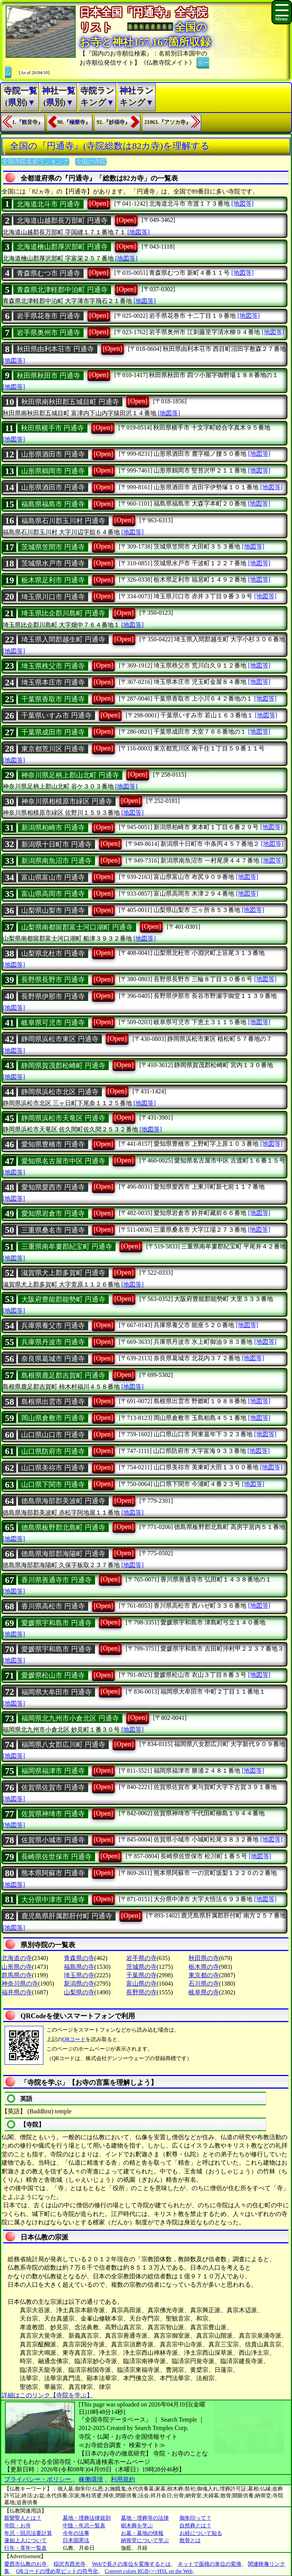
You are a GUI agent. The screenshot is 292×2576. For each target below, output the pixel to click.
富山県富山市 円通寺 (53, 877)
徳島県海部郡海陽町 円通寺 (63, 1554)
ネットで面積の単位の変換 (209, 2564)
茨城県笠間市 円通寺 (53, 547)
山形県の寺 (17, 1967)
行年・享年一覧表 (25, 2548)
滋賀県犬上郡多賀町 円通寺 (63, 1273)
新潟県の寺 (79, 1983)
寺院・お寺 (17, 2525)
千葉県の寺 (141, 1975)
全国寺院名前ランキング (35, 162)
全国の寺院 (91, 162)
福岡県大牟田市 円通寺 (56, 1692)
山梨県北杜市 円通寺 (53, 953)
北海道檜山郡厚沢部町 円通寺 (62, 247)
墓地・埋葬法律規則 (87, 2518)
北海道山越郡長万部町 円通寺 (62, 220)
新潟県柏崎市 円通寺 (53, 827)
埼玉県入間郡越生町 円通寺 (63, 639)
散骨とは (190, 2540)
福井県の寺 (17, 1992)
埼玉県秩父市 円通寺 (53, 666)
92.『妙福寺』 (113, 122)
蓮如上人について (25, 2540)
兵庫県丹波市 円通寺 (53, 1342)
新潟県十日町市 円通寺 (56, 844)
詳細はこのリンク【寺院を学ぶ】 (47, 2395)
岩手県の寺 (141, 1958)
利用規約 (123, 2479)
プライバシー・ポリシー (38, 2479)
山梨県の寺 (79, 1992)
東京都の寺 (204, 1975)
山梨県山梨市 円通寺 (53, 910)
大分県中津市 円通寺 (53, 1899)
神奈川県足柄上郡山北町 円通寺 (70, 775)
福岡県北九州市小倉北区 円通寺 (70, 1718)
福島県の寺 (79, 1967)
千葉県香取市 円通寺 (53, 699)
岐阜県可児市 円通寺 (53, 1022)
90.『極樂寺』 (74, 122)
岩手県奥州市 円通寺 (48, 332)
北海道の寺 (17, 1958)
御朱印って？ (195, 2518)
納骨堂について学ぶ (145, 2540)
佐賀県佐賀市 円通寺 (53, 1787)
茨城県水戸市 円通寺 (53, 563)
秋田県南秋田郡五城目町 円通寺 (70, 402)
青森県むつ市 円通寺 (48, 273)
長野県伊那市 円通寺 (53, 996)
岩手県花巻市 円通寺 (48, 316)
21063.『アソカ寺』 (167, 122)
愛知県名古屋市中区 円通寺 (63, 1161)
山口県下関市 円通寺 (53, 1484)
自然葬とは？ (195, 2525)
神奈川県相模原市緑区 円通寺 (66, 801)
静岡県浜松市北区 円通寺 (59, 1092)
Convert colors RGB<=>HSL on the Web (148, 2571)
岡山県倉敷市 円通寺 (53, 1418)
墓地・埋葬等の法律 (145, 2518)
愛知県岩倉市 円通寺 (53, 1213)
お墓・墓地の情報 (142, 2533)
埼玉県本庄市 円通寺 (53, 682)
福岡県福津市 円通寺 (53, 1771)
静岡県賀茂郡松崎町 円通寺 (63, 1065)
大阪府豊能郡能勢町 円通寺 (63, 1299)
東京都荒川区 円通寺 (53, 749)
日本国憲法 (76, 2540)
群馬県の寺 (17, 1975)
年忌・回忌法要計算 (28, 2533)
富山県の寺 (141, 1983)
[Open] (99, 203)
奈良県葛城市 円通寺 (53, 1359)
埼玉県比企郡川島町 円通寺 (63, 613)
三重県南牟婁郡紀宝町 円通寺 (66, 1246)
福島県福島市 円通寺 (53, 504)
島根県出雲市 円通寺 (53, 1401)
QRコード (74, 2039)
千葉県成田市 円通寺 (53, 732)
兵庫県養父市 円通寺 (53, 1325)
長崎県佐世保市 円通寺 (56, 1857)
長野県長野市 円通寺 (53, 979)
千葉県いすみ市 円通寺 (56, 715)
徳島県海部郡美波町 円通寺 (63, 1501)
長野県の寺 (141, 1992)
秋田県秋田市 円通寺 (48, 375)
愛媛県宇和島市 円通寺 (56, 1623)
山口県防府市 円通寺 (53, 1451)
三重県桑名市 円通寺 (53, 1230)
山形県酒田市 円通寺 (53, 454)
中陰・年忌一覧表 (84, 2525)
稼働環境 (91, 2479)
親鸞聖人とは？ (22, 2518)
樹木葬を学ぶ (137, 2525)
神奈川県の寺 (20, 1983)
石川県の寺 (204, 1983)
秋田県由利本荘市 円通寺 (55, 349)
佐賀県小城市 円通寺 (53, 1840)
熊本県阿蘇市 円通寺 (53, 1873)
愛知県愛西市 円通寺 (53, 1187)
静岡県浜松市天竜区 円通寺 (63, 1118)
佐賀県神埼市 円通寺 (53, 1814)
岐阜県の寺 (204, 1992)
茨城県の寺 (141, 1967)
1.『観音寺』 (27, 122)
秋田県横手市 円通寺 (52, 428)
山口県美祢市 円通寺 (53, 1468)
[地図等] (242, 203)
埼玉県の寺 (79, 1975)
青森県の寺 (79, 1958)
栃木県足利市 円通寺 (53, 580)
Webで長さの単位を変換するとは (131, 2564)
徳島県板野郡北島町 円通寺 (63, 1527)
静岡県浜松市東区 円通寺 (59, 1039)
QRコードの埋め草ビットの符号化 (57, 2571)
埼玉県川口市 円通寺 (53, 597)
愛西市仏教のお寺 (25, 2564)
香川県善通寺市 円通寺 (56, 1580)
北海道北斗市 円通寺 (48, 204)
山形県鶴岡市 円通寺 (53, 471)
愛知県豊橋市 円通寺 (53, 1144)
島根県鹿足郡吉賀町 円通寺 (63, 1375)
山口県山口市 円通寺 (53, 1435)
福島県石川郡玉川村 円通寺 (63, 521)
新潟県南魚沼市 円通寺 (56, 860)
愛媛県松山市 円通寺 (53, 1675)
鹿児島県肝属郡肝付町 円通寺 (66, 1916)
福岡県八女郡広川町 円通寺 (63, 1744)
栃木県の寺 (204, 1967)
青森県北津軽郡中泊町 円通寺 (62, 289)
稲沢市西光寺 (70, 2564)
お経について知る (200, 2533)
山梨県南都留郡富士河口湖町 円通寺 (77, 927)
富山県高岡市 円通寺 (53, 894)
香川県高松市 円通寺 (53, 1606)
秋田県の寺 (204, 1958)
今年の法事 (76, 2533)
